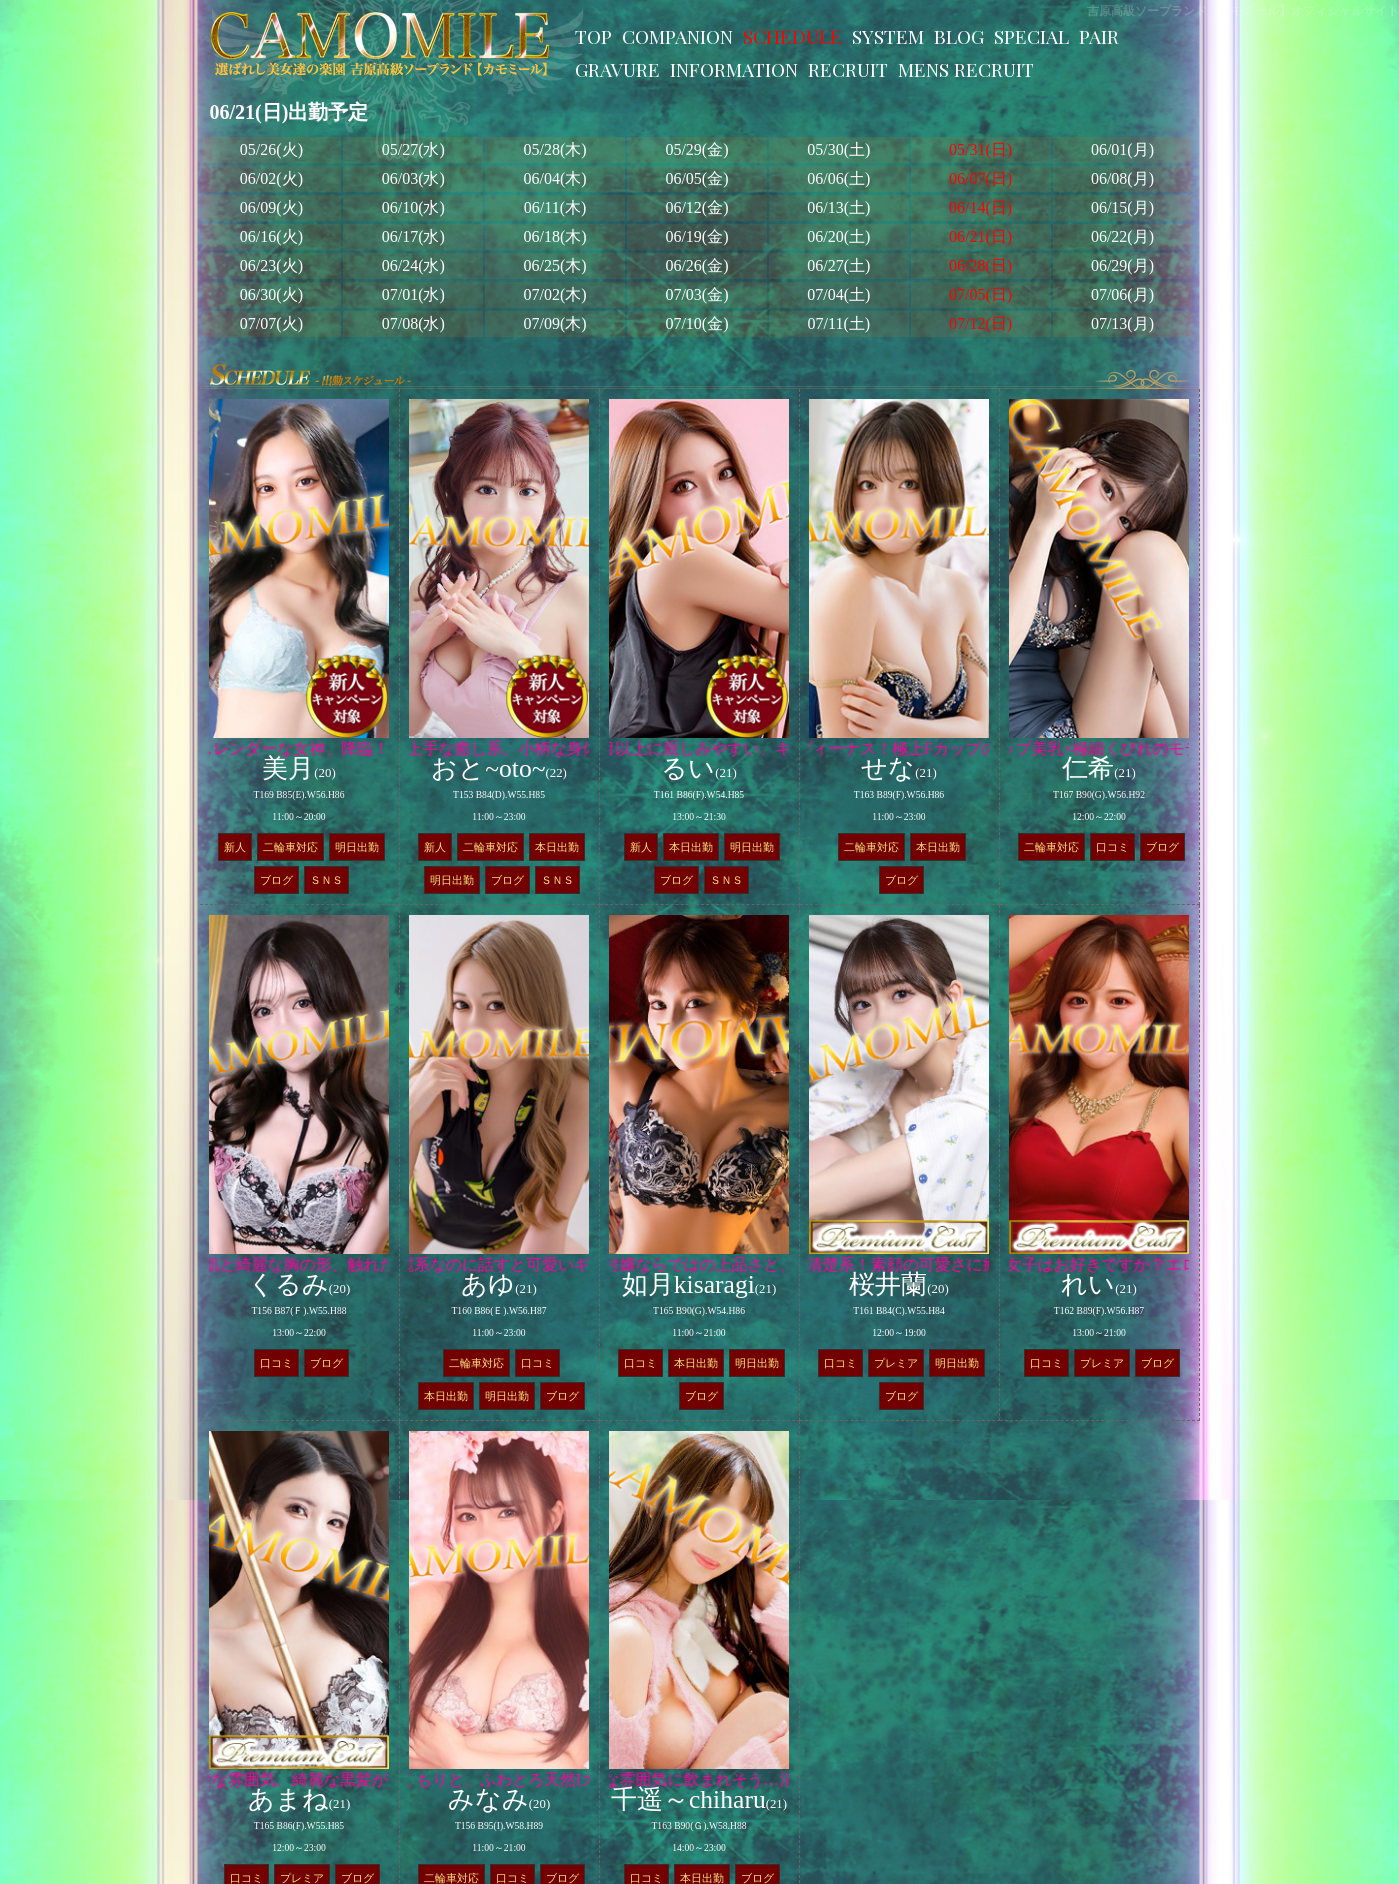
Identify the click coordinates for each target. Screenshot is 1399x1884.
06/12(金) (696, 207)
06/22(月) (1122, 236)
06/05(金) (696, 178)
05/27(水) (413, 149)
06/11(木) (555, 207)
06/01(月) (1122, 149)
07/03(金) (696, 294)
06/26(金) (696, 265)
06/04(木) (555, 178)
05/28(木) (555, 149)
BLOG (959, 36)
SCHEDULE (792, 36)
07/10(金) (696, 323)
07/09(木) (555, 323)
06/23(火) (271, 265)
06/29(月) (1122, 265)
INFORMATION (734, 69)
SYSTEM (888, 36)
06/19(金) (696, 236)
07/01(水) (413, 294)
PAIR (1099, 36)
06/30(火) (271, 294)
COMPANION (677, 36)
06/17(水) (413, 236)
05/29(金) (696, 149)
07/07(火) (271, 323)
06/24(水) (413, 265)
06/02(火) (271, 178)
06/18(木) (555, 236)
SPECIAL (1031, 36)
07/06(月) (1122, 294)
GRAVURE (617, 69)
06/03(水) (413, 178)
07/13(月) (1122, 323)
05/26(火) (271, 149)
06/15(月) (1122, 207)
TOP (593, 36)
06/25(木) (555, 265)
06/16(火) (271, 236)
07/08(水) (413, 323)
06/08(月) (1122, 178)
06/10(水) (413, 207)
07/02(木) (555, 294)
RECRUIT (848, 69)
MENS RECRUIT (966, 69)
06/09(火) (271, 207)
